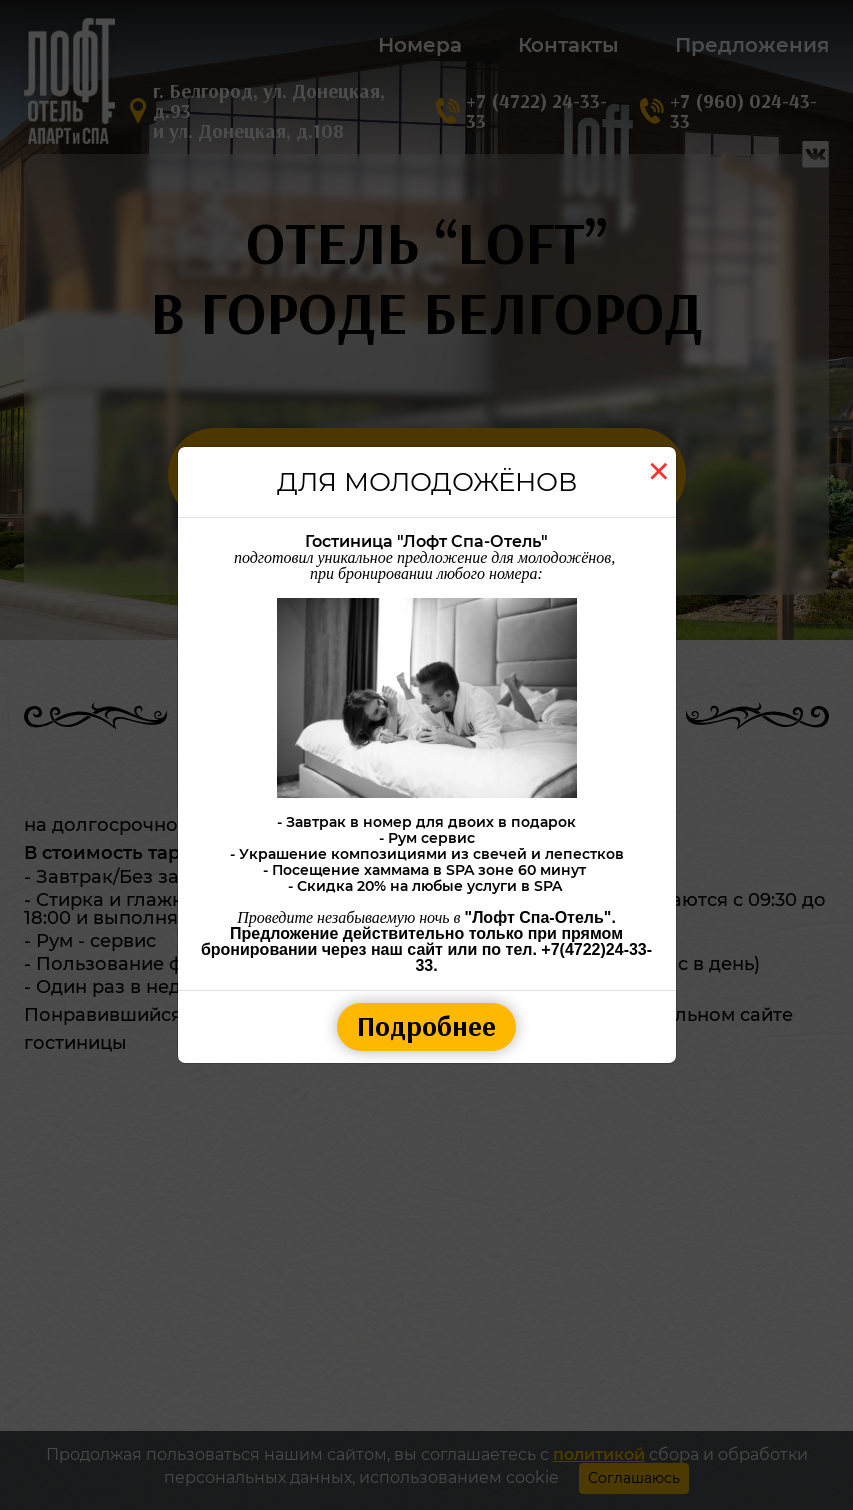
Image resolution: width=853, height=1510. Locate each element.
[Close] (659, 471)
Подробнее (426, 1026)
